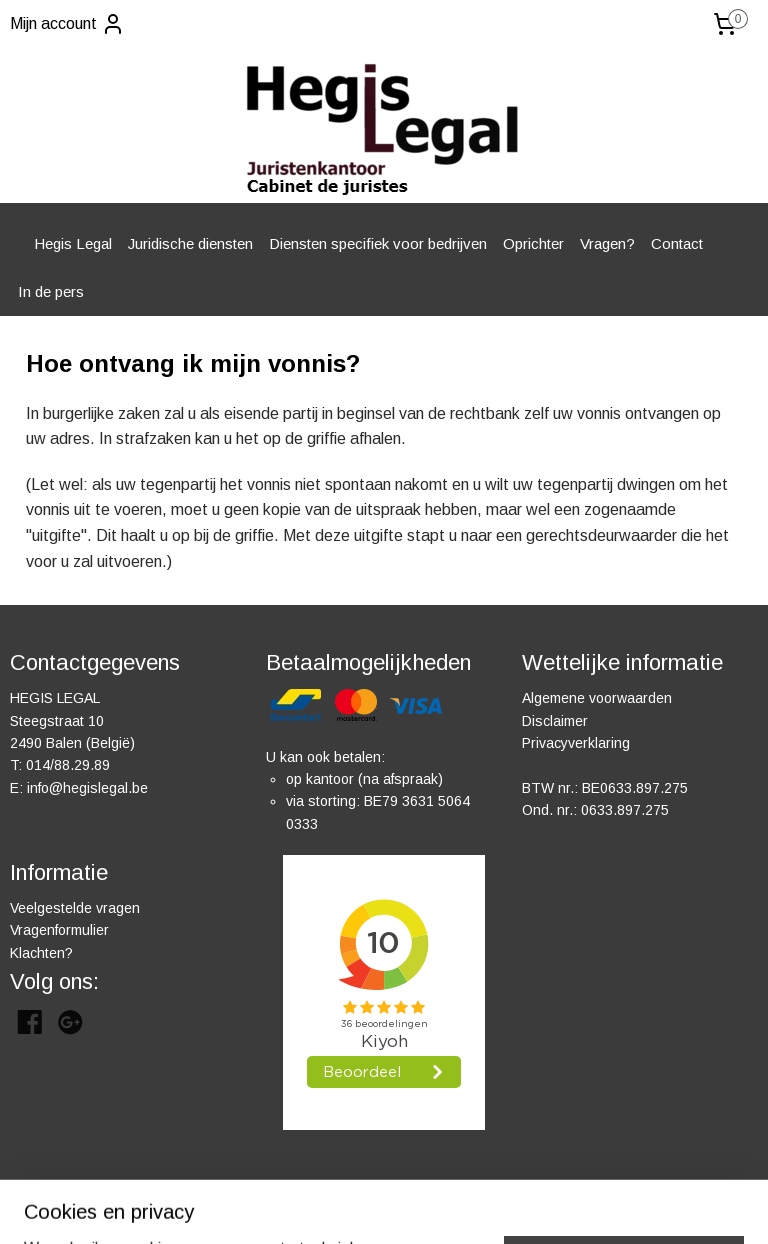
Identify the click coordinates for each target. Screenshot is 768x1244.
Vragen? (607, 243)
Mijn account (67, 24)
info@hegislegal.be (87, 788)
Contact (677, 243)
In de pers (51, 291)
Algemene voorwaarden (597, 698)
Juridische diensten (190, 243)
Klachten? (41, 953)
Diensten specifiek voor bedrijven (378, 243)
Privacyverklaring (576, 743)
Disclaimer (555, 721)
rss (481, 1207)
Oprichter (533, 243)
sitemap (444, 1207)
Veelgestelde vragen (75, 908)
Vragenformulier (59, 930)
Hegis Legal (73, 243)
